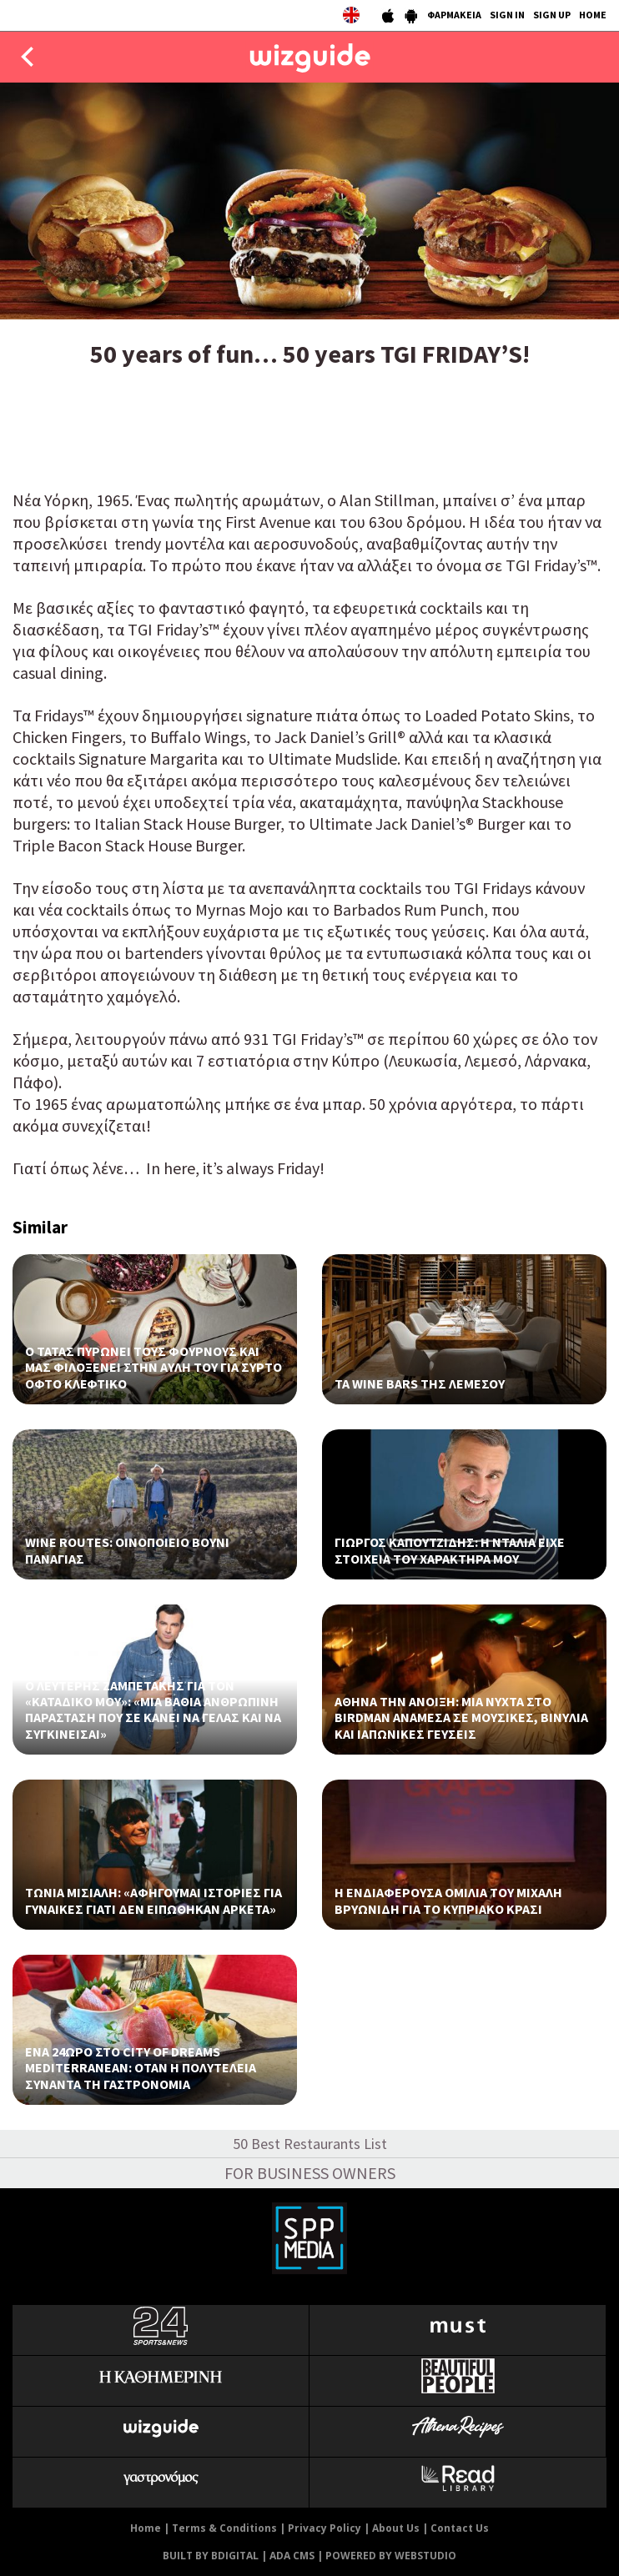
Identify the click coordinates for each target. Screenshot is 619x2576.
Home (145, 2528)
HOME (592, 14)
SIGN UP (552, 14)
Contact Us (459, 2528)
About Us (396, 2528)
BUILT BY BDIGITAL (211, 2555)
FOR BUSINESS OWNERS (309, 2172)
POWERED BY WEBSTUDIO (390, 2555)
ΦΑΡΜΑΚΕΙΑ (454, 14)
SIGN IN (507, 14)
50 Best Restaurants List (310, 2143)
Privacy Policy (324, 2528)
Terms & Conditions (224, 2528)
